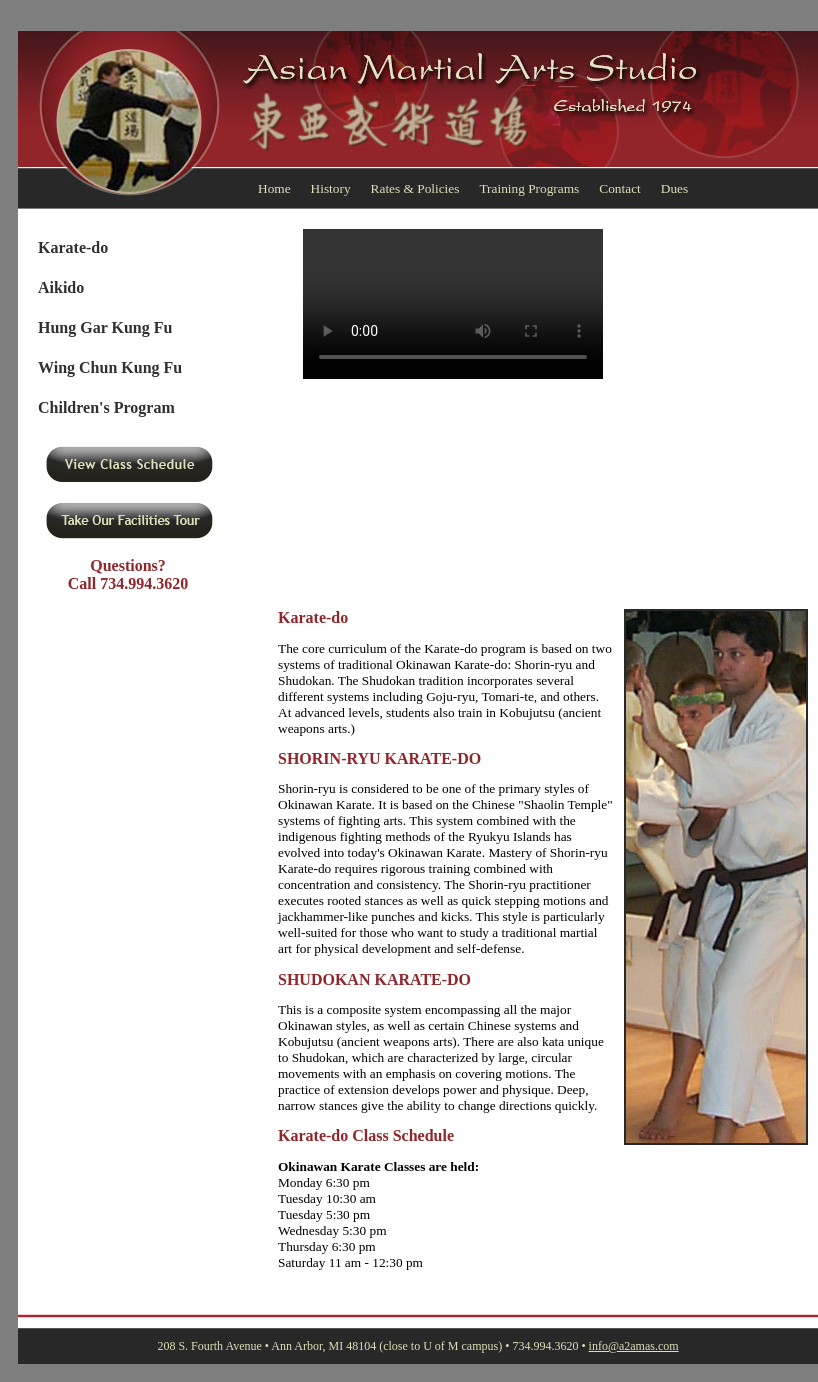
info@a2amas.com (634, 1346)
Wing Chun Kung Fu (110, 367)
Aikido (61, 287)
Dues (674, 188)
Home (274, 188)
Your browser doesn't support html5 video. (453, 304)
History (331, 188)
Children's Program (106, 407)
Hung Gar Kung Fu (105, 327)
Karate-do (73, 247)
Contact (619, 188)
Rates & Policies (415, 188)
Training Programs (529, 188)
